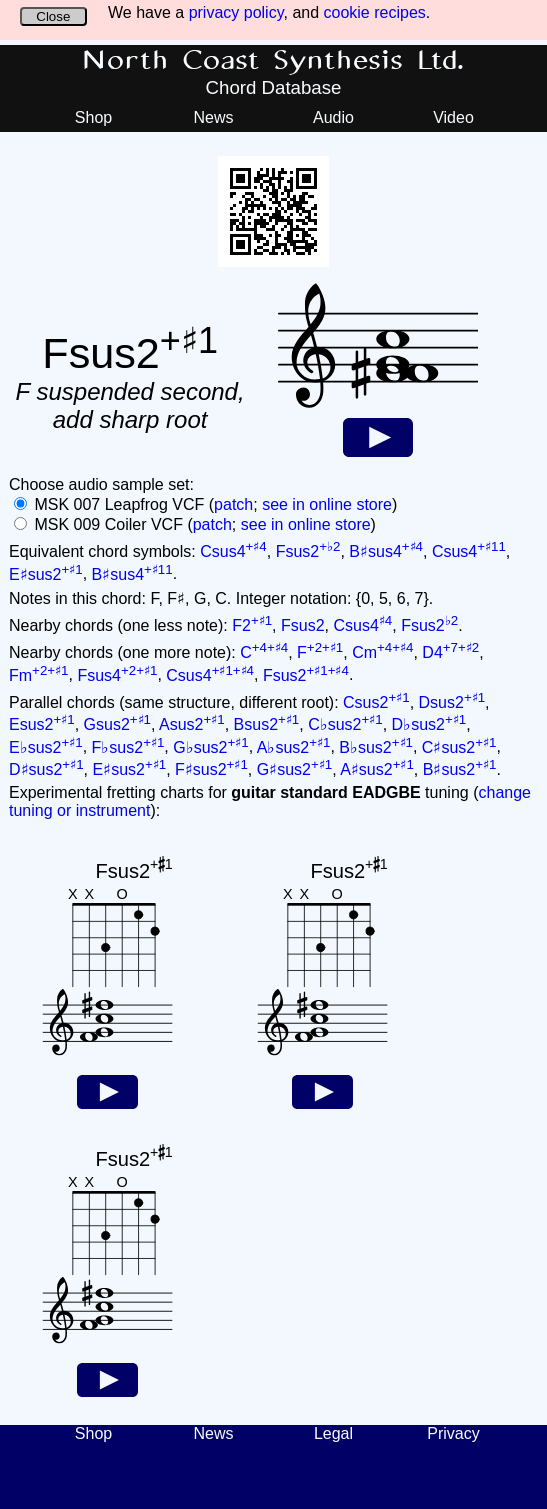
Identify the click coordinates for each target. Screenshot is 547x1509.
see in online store (327, 504)
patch (233, 504)
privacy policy (236, 12)
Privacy (453, 1433)
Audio (333, 117)
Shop (93, 117)
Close (53, 16)
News (213, 117)
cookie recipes (375, 12)
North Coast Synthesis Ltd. (273, 61)
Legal (333, 1433)
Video (453, 117)
